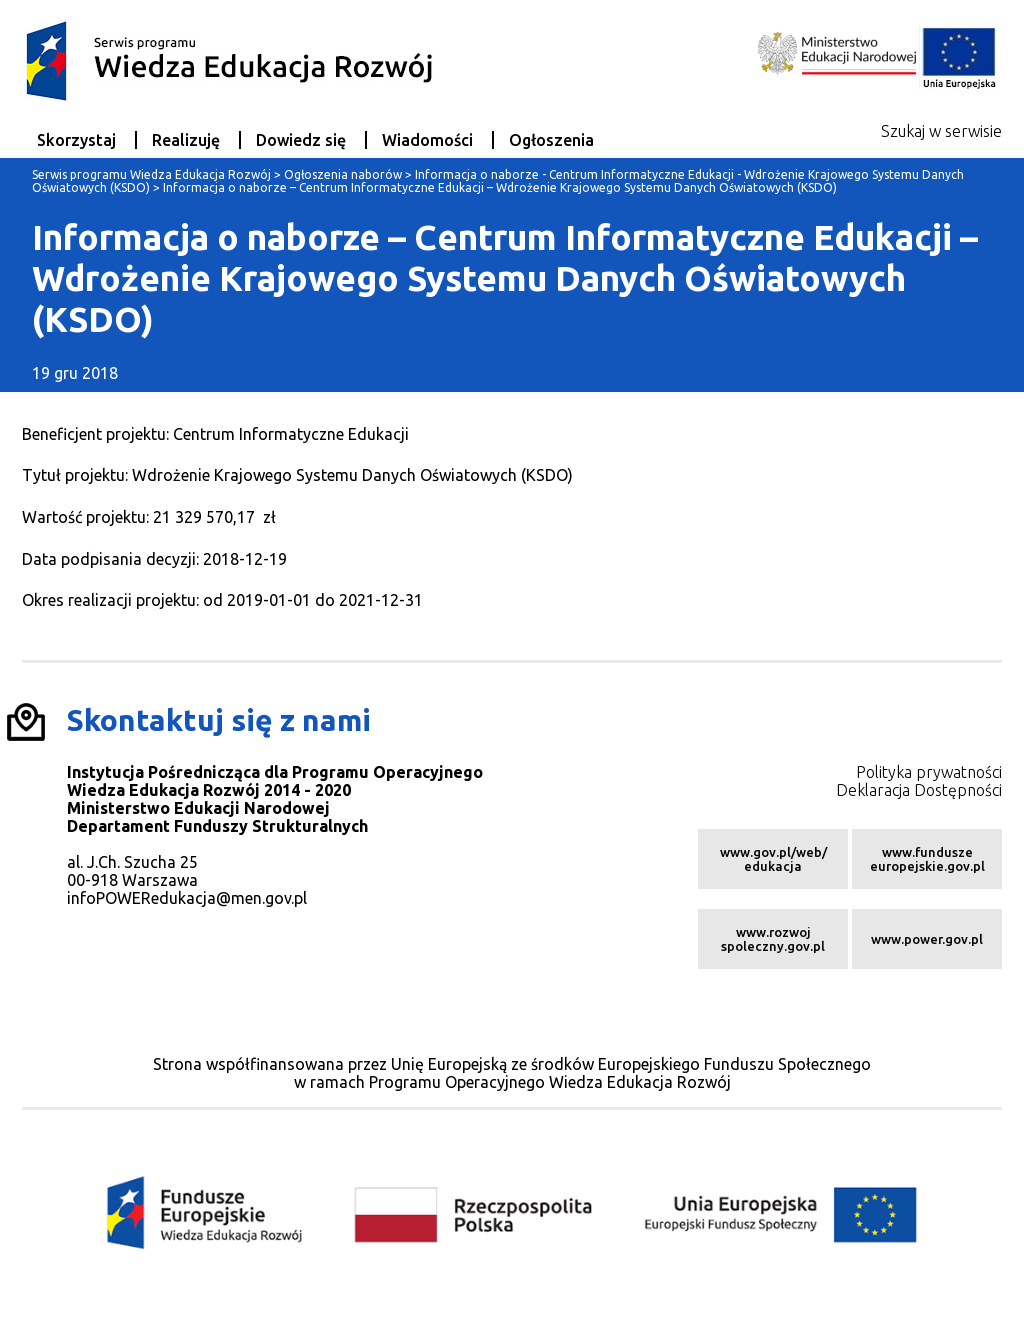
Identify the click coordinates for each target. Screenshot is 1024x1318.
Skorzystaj (76, 140)
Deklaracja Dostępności (919, 790)
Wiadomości (427, 140)
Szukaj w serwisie (941, 131)
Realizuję (186, 140)
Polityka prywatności (929, 772)
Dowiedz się (301, 140)
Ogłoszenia (551, 140)
